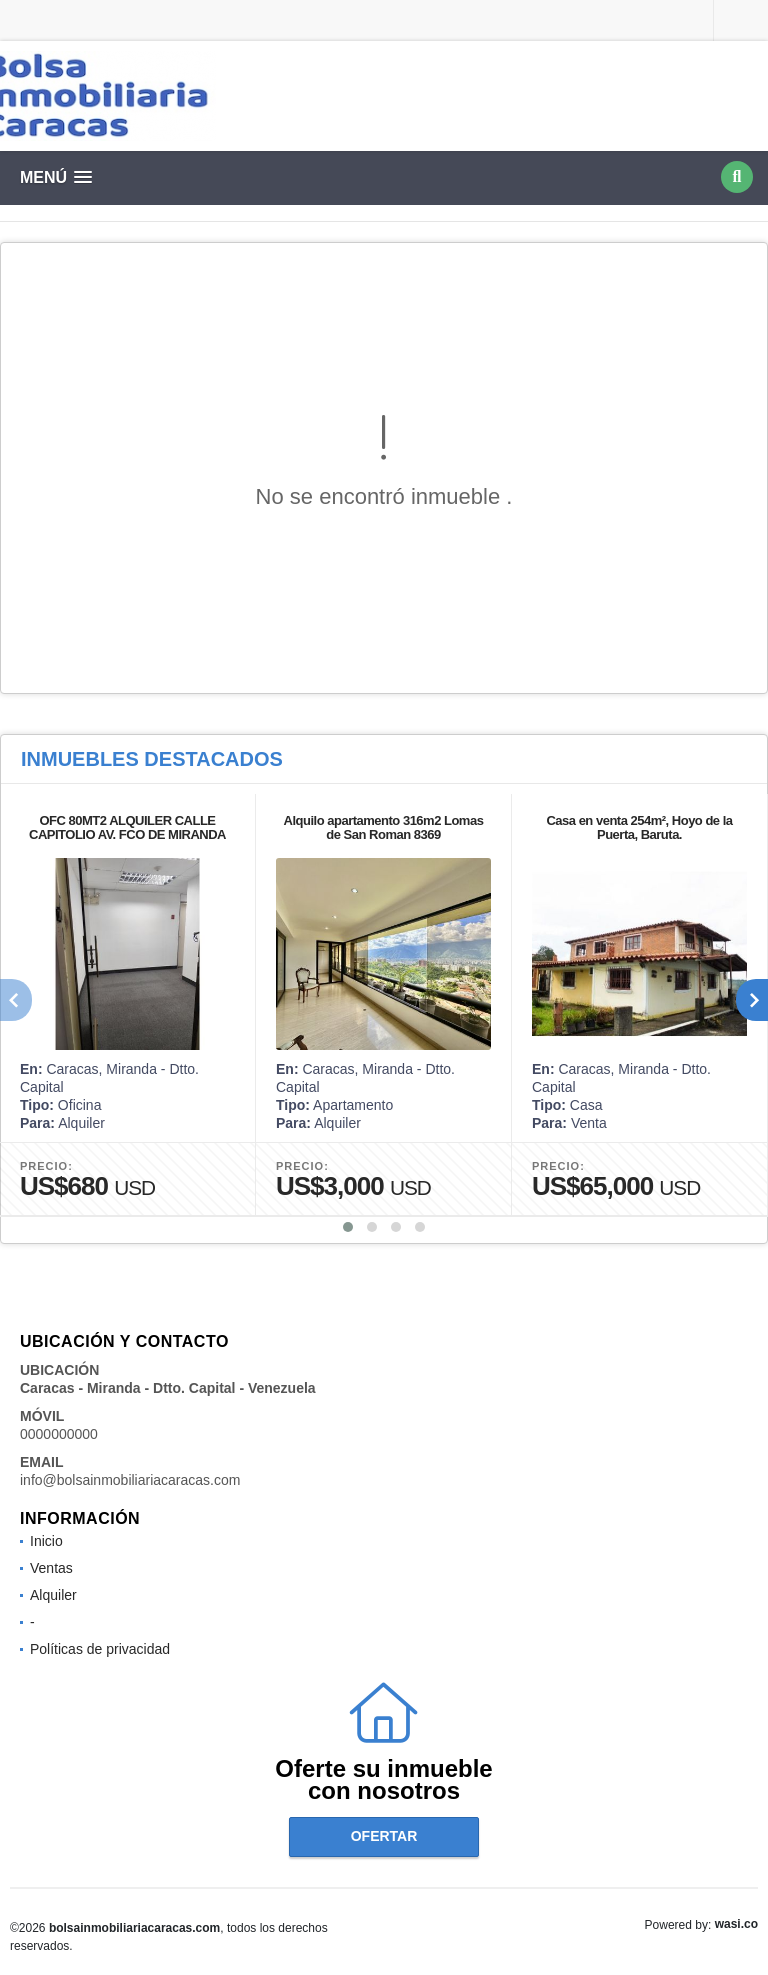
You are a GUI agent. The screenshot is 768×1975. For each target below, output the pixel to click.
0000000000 (59, 1434)
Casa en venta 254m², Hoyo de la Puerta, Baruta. (639, 827)
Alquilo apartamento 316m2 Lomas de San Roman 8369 (384, 827)
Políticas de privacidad (100, 1649)
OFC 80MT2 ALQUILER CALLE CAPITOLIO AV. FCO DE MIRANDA (127, 827)
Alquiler (53, 1595)
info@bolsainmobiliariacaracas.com (130, 1480)
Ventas (51, 1568)
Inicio (46, 1541)
